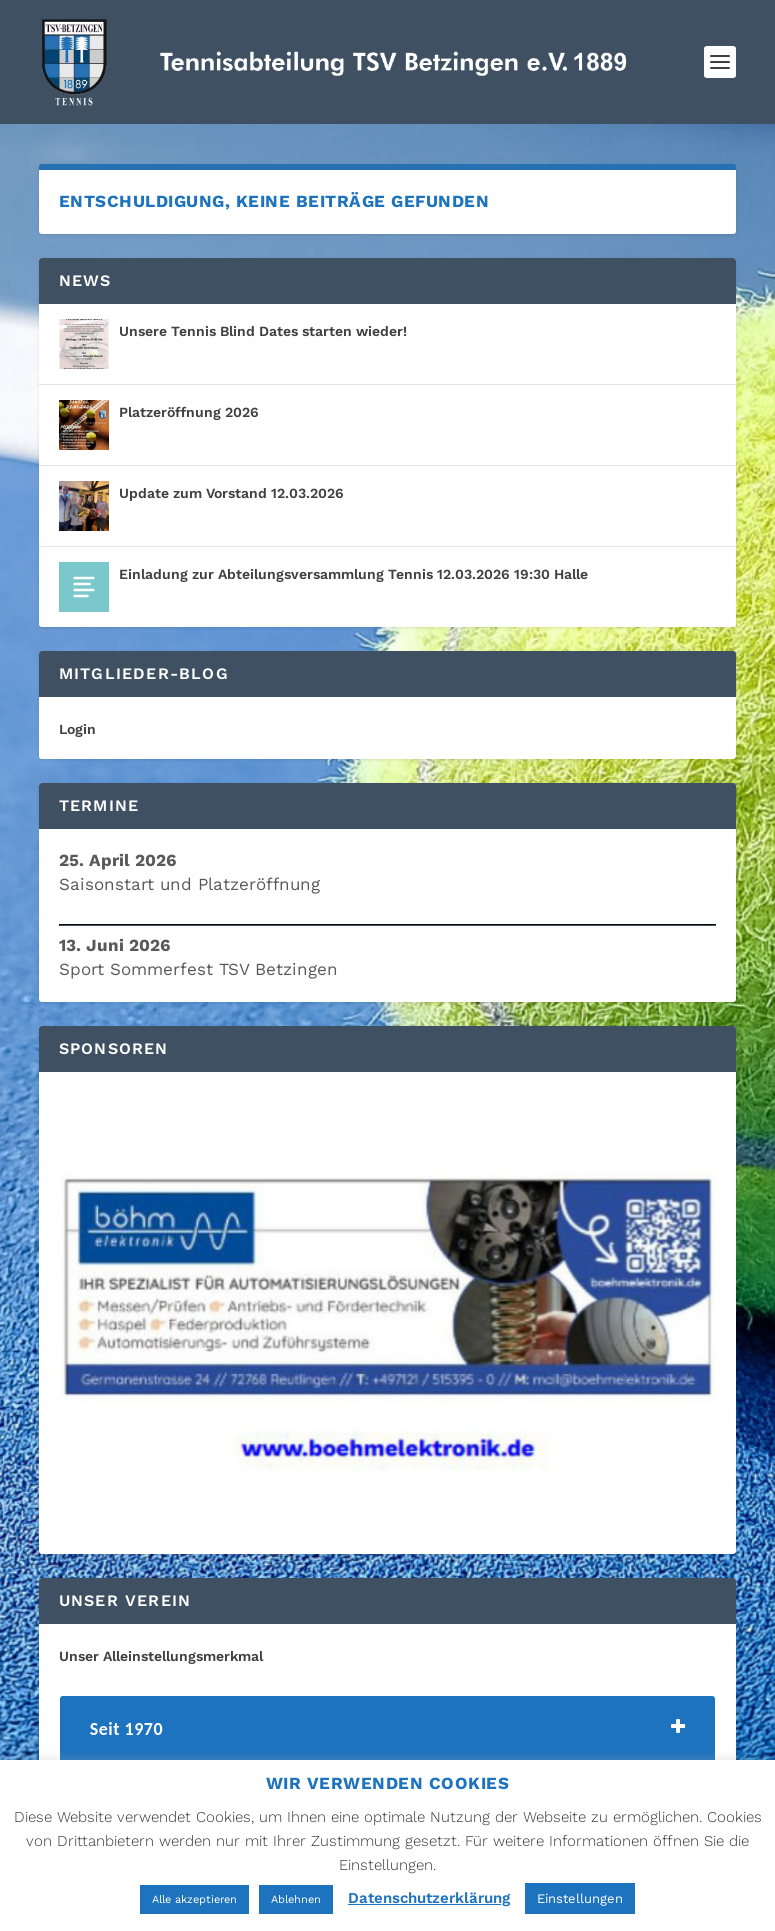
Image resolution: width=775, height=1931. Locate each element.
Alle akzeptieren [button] (194, 1899)
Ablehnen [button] (296, 1899)
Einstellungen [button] (580, 1898)
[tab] (388, 1734)
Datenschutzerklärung (429, 1898)
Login (77, 729)
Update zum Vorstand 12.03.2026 (231, 493)
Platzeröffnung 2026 (189, 412)
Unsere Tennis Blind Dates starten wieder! (263, 331)
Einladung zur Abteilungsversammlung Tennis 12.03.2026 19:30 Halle (353, 574)
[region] (388, 1313)
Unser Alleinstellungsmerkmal (161, 1656)
